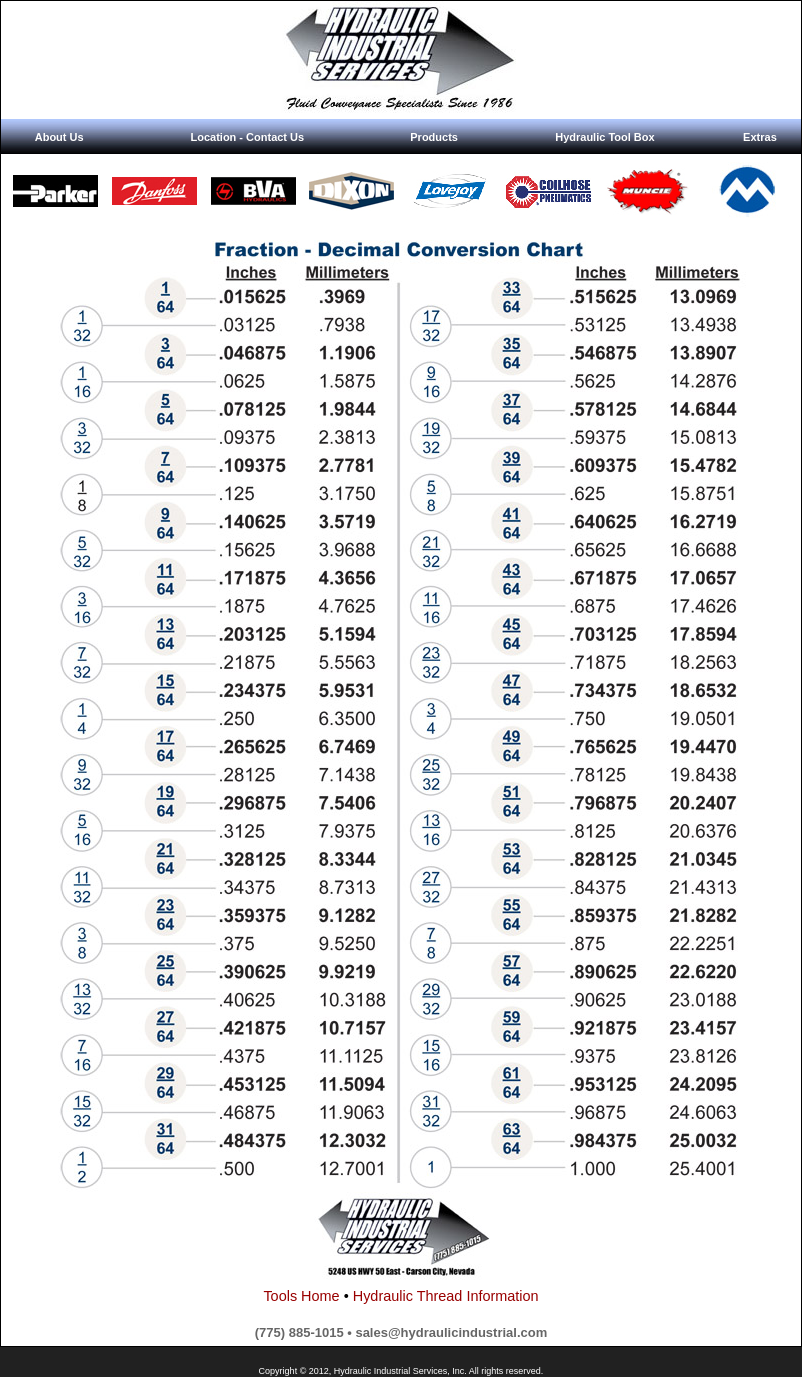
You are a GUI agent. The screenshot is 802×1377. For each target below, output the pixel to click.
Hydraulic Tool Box (604, 137)
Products (434, 137)
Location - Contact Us (247, 137)
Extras (760, 137)
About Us (59, 137)
